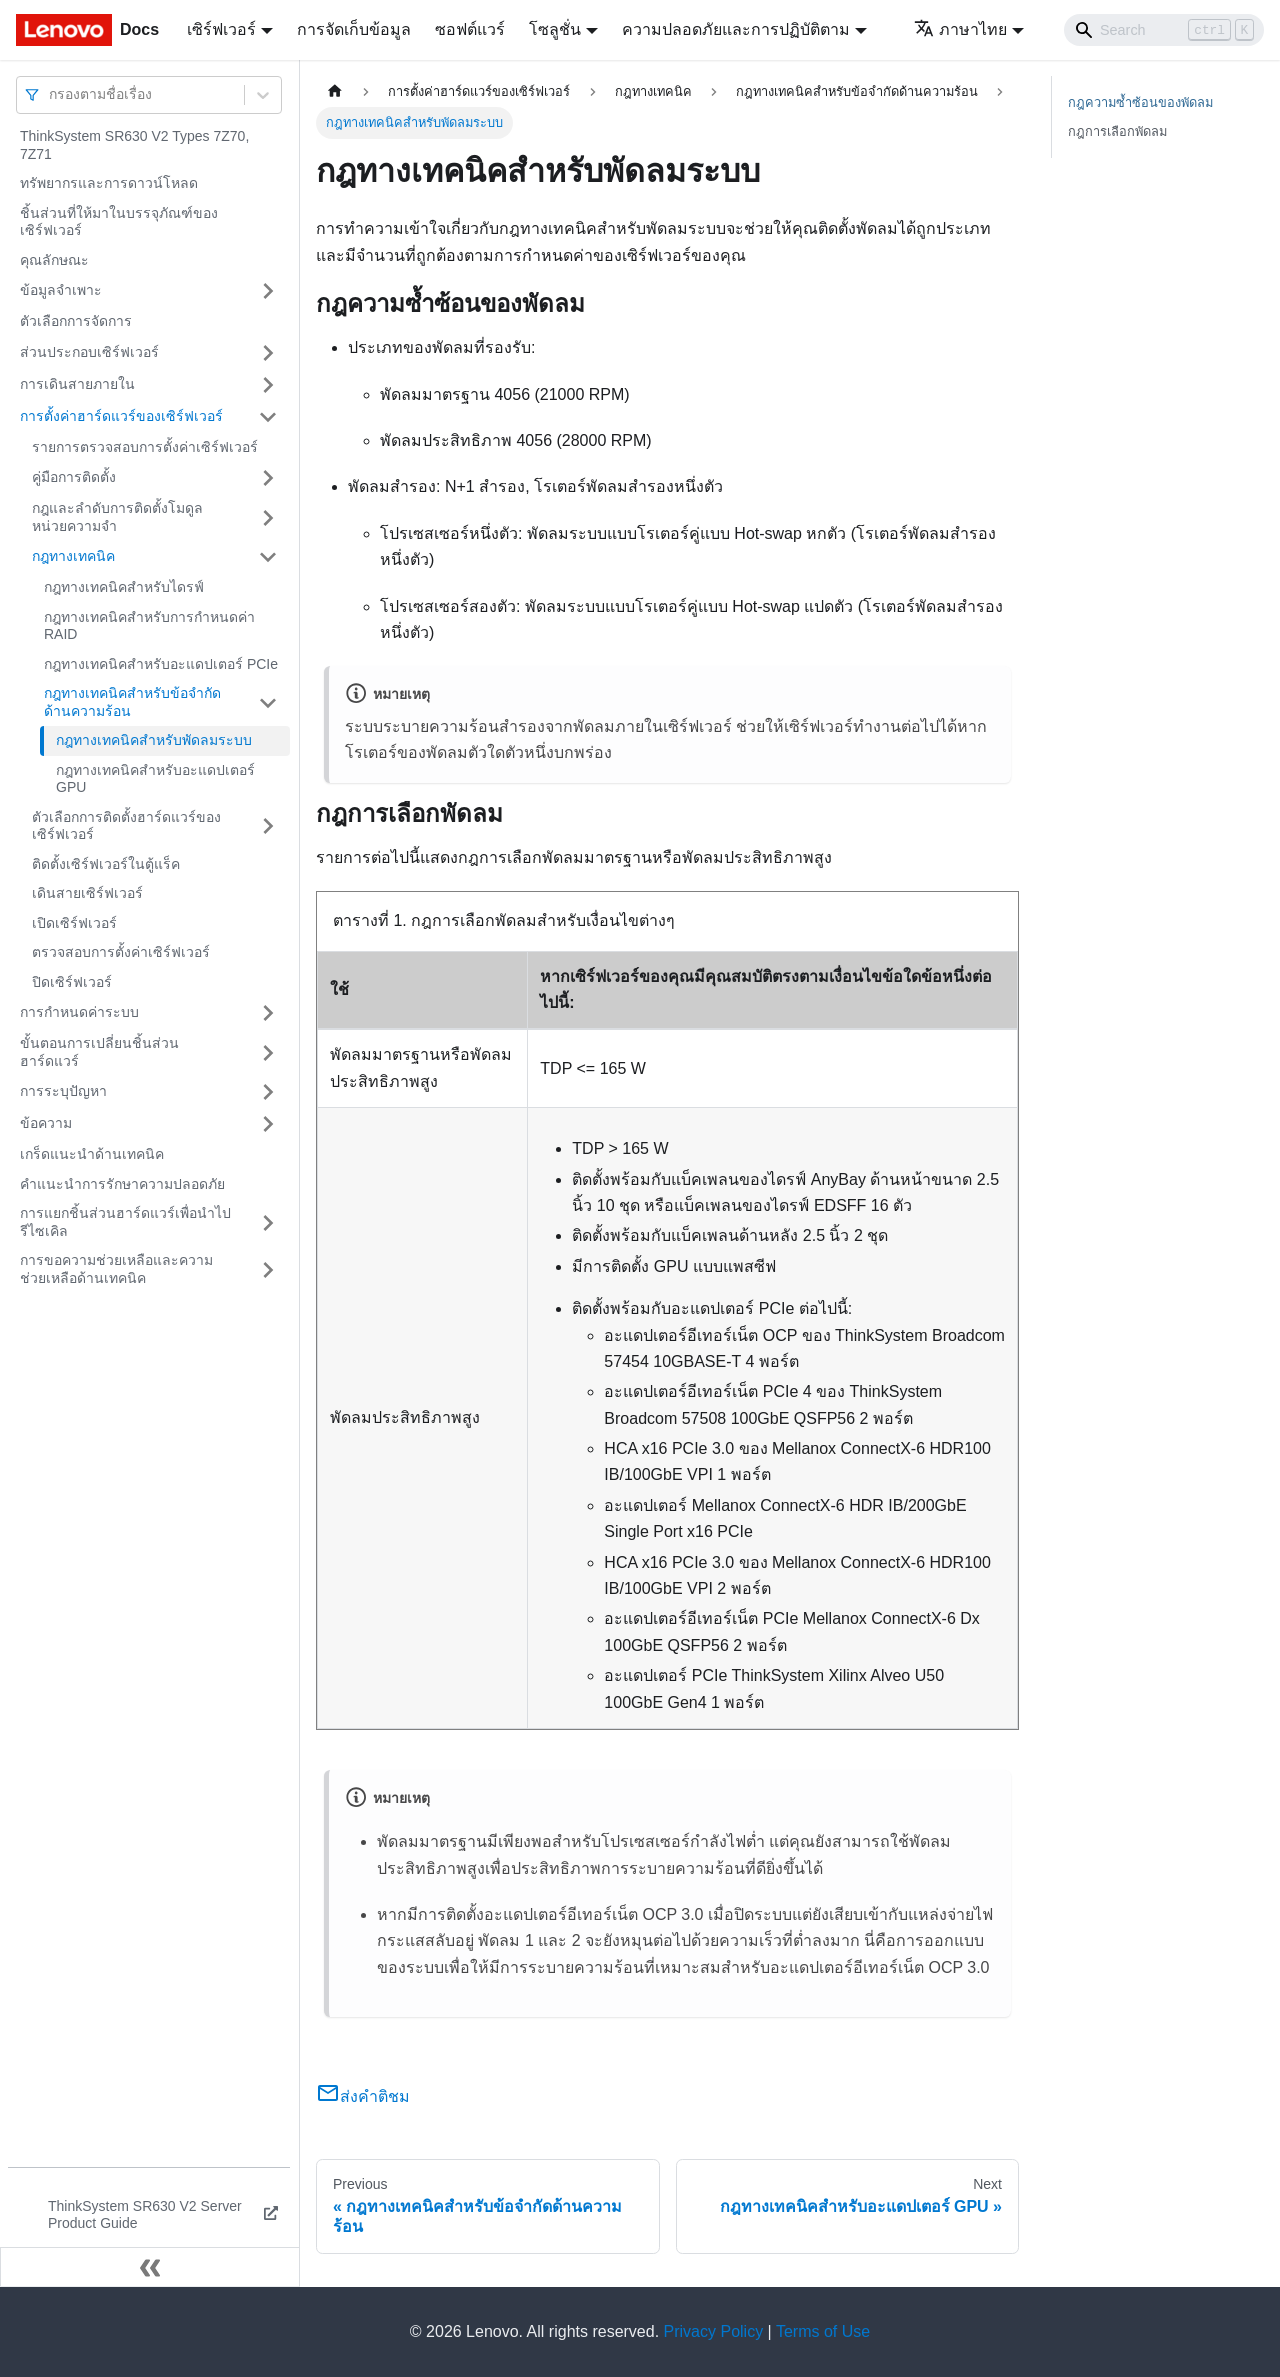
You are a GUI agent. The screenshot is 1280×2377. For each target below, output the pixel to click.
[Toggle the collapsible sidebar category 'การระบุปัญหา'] (268, 1092)
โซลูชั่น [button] (555, 29)
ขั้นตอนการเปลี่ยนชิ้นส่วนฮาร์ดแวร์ (99, 1052)
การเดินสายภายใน (77, 384)
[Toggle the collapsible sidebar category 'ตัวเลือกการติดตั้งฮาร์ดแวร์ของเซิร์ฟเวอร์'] (268, 826)
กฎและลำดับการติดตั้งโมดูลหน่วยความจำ (117, 517)
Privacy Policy (714, 2331)
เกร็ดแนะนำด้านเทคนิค (92, 1154)
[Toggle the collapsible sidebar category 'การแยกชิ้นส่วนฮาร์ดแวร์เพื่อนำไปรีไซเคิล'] (268, 1222)
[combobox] (51, 94)
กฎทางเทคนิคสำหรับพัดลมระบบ (154, 740)
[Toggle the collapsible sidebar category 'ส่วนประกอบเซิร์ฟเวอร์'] (268, 353)
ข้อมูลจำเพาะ (61, 290)
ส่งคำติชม (363, 2096)
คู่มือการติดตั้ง (74, 477)
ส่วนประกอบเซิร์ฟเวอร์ (89, 352)
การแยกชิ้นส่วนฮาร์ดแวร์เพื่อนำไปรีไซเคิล (125, 1222)
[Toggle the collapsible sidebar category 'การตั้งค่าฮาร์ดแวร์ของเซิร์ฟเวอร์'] (268, 417)
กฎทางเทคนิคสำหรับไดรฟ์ (124, 587)
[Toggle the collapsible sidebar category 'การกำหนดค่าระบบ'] (268, 1013)
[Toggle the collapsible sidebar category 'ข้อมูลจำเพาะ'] (268, 291)
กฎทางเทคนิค (73, 556)
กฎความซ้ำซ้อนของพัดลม (1140, 102)
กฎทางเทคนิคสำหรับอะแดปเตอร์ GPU (155, 779)
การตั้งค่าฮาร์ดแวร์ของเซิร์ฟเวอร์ (121, 416)
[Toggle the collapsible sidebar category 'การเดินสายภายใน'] (268, 385)
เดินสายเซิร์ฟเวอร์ (87, 893)
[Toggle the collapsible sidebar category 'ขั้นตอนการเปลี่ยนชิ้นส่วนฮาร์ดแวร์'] (268, 1052)
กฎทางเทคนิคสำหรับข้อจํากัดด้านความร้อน (132, 702)
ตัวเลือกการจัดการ (76, 321)
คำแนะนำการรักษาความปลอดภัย (122, 1184)
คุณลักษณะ (54, 260)
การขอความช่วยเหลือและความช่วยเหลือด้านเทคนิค (116, 1269)
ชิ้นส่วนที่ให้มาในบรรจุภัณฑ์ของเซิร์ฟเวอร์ (119, 222)
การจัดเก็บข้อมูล (354, 29)
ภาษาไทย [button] (960, 29)
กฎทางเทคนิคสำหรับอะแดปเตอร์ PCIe (161, 664)
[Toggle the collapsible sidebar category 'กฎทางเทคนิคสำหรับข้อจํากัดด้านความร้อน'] (268, 702)
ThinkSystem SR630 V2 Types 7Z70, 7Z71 (134, 145)
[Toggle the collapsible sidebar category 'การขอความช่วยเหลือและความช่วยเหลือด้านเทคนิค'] (268, 1269)
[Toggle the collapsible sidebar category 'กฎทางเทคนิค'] (268, 557)
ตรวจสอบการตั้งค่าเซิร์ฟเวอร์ (121, 952)
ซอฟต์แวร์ (470, 29)
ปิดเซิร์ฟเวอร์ (72, 982)
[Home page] (335, 91)
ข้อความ (46, 1123)
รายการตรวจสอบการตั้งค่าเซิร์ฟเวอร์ (145, 447)
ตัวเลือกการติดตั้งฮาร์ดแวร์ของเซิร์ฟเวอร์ (126, 826)
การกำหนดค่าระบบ (79, 1012)
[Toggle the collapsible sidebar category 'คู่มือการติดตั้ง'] (268, 478)
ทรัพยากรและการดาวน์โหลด (109, 183)
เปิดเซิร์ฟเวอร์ (74, 923)
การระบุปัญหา (63, 1091)
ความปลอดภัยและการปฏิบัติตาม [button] (736, 29)
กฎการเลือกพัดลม (1117, 131)
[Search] (1164, 30)
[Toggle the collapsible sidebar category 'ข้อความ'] (268, 1124)
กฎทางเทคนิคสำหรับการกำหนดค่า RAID (149, 626)
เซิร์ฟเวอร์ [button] (221, 29)
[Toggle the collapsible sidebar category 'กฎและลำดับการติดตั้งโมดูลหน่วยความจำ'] (268, 517)
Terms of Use (823, 2331)
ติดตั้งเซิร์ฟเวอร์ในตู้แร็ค (106, 864)
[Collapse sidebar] (150, 2267)
